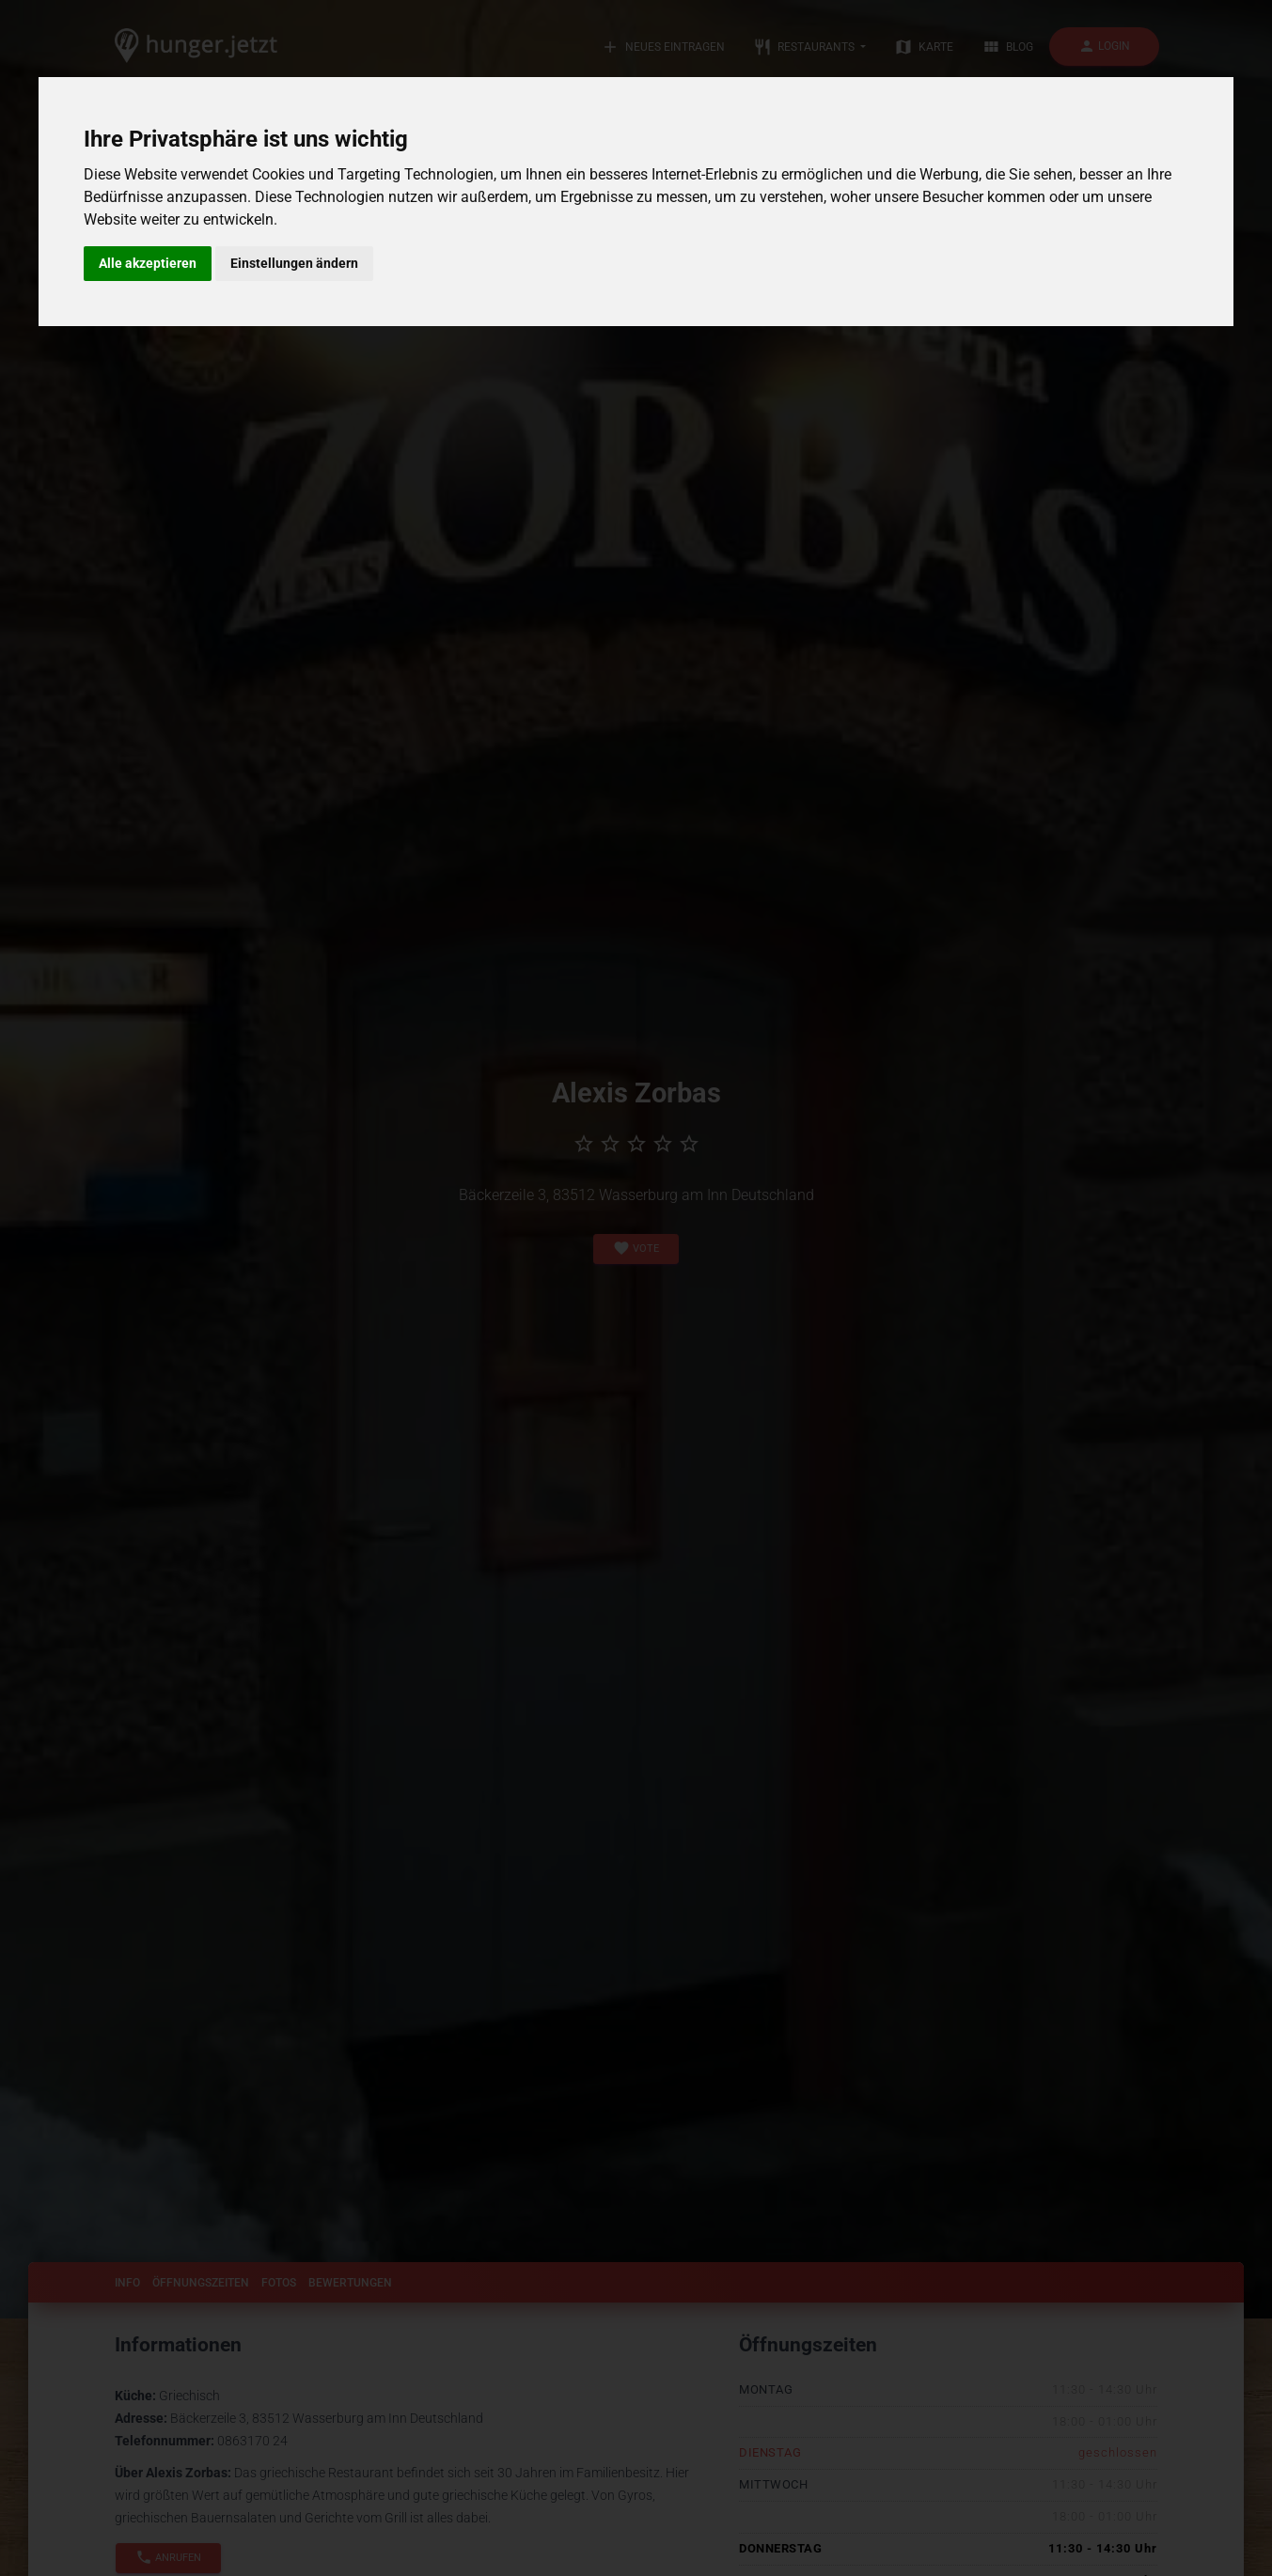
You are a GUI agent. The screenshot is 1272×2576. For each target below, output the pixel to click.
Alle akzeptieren (147, 263)
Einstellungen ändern (294, 263)
